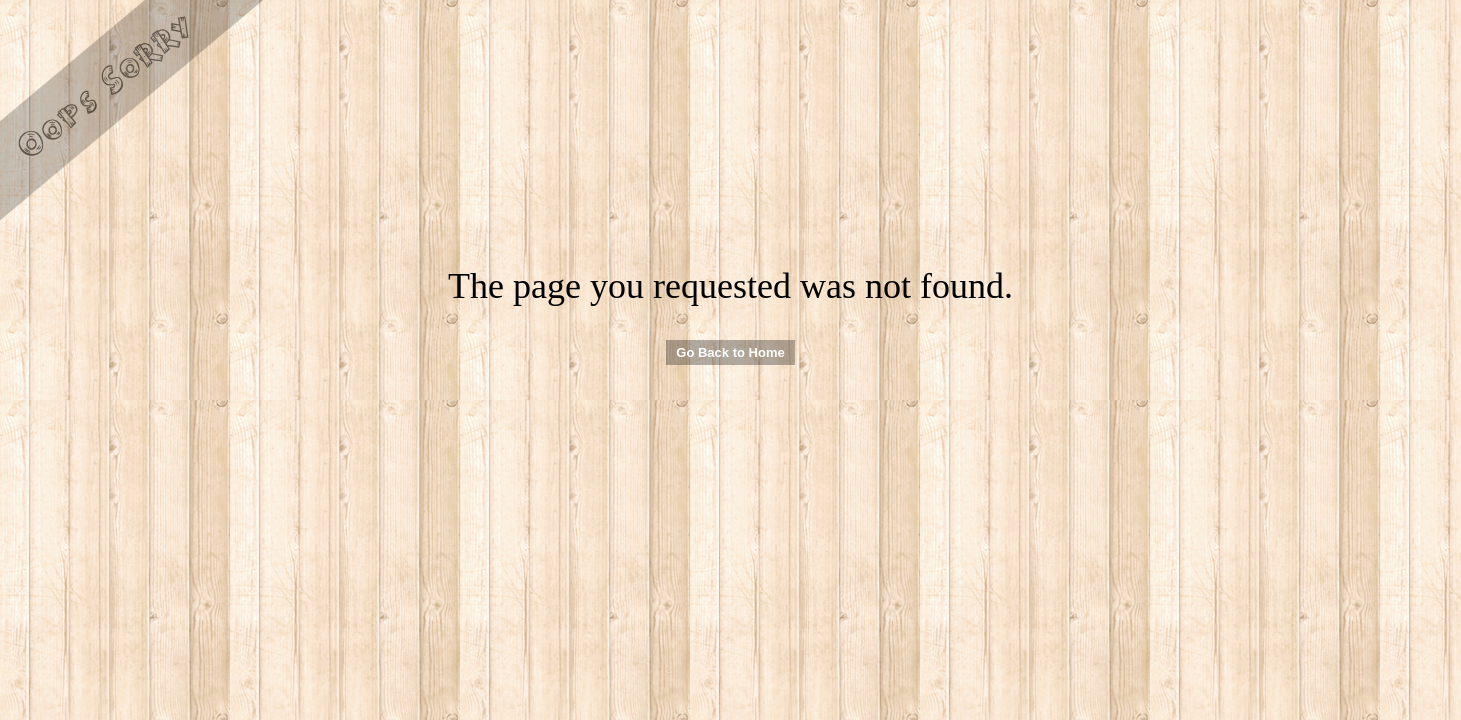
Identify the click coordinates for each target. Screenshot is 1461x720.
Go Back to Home (730, 352)
